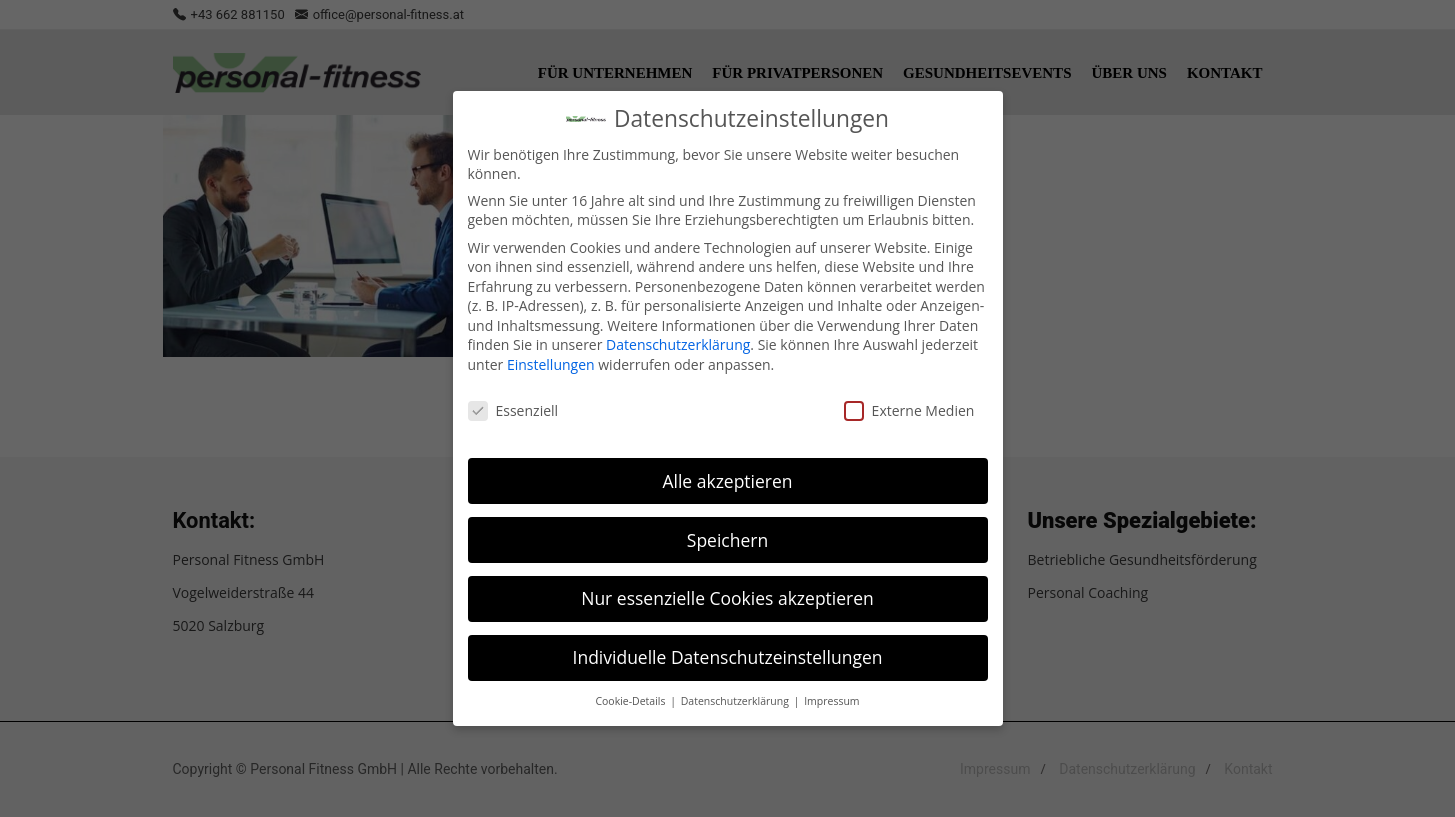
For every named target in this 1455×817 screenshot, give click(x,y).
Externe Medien (909, 406)
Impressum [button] (831, 698)
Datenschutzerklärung (678, 341)
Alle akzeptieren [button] (727, 477)
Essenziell (513, 406)
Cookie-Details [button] (631, 698)
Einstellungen (551, 360)
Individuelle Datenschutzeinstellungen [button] (728, 654)
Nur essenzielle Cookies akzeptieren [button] (727, 595)
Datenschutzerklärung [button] (736, 698)
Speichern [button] (727, 536)
